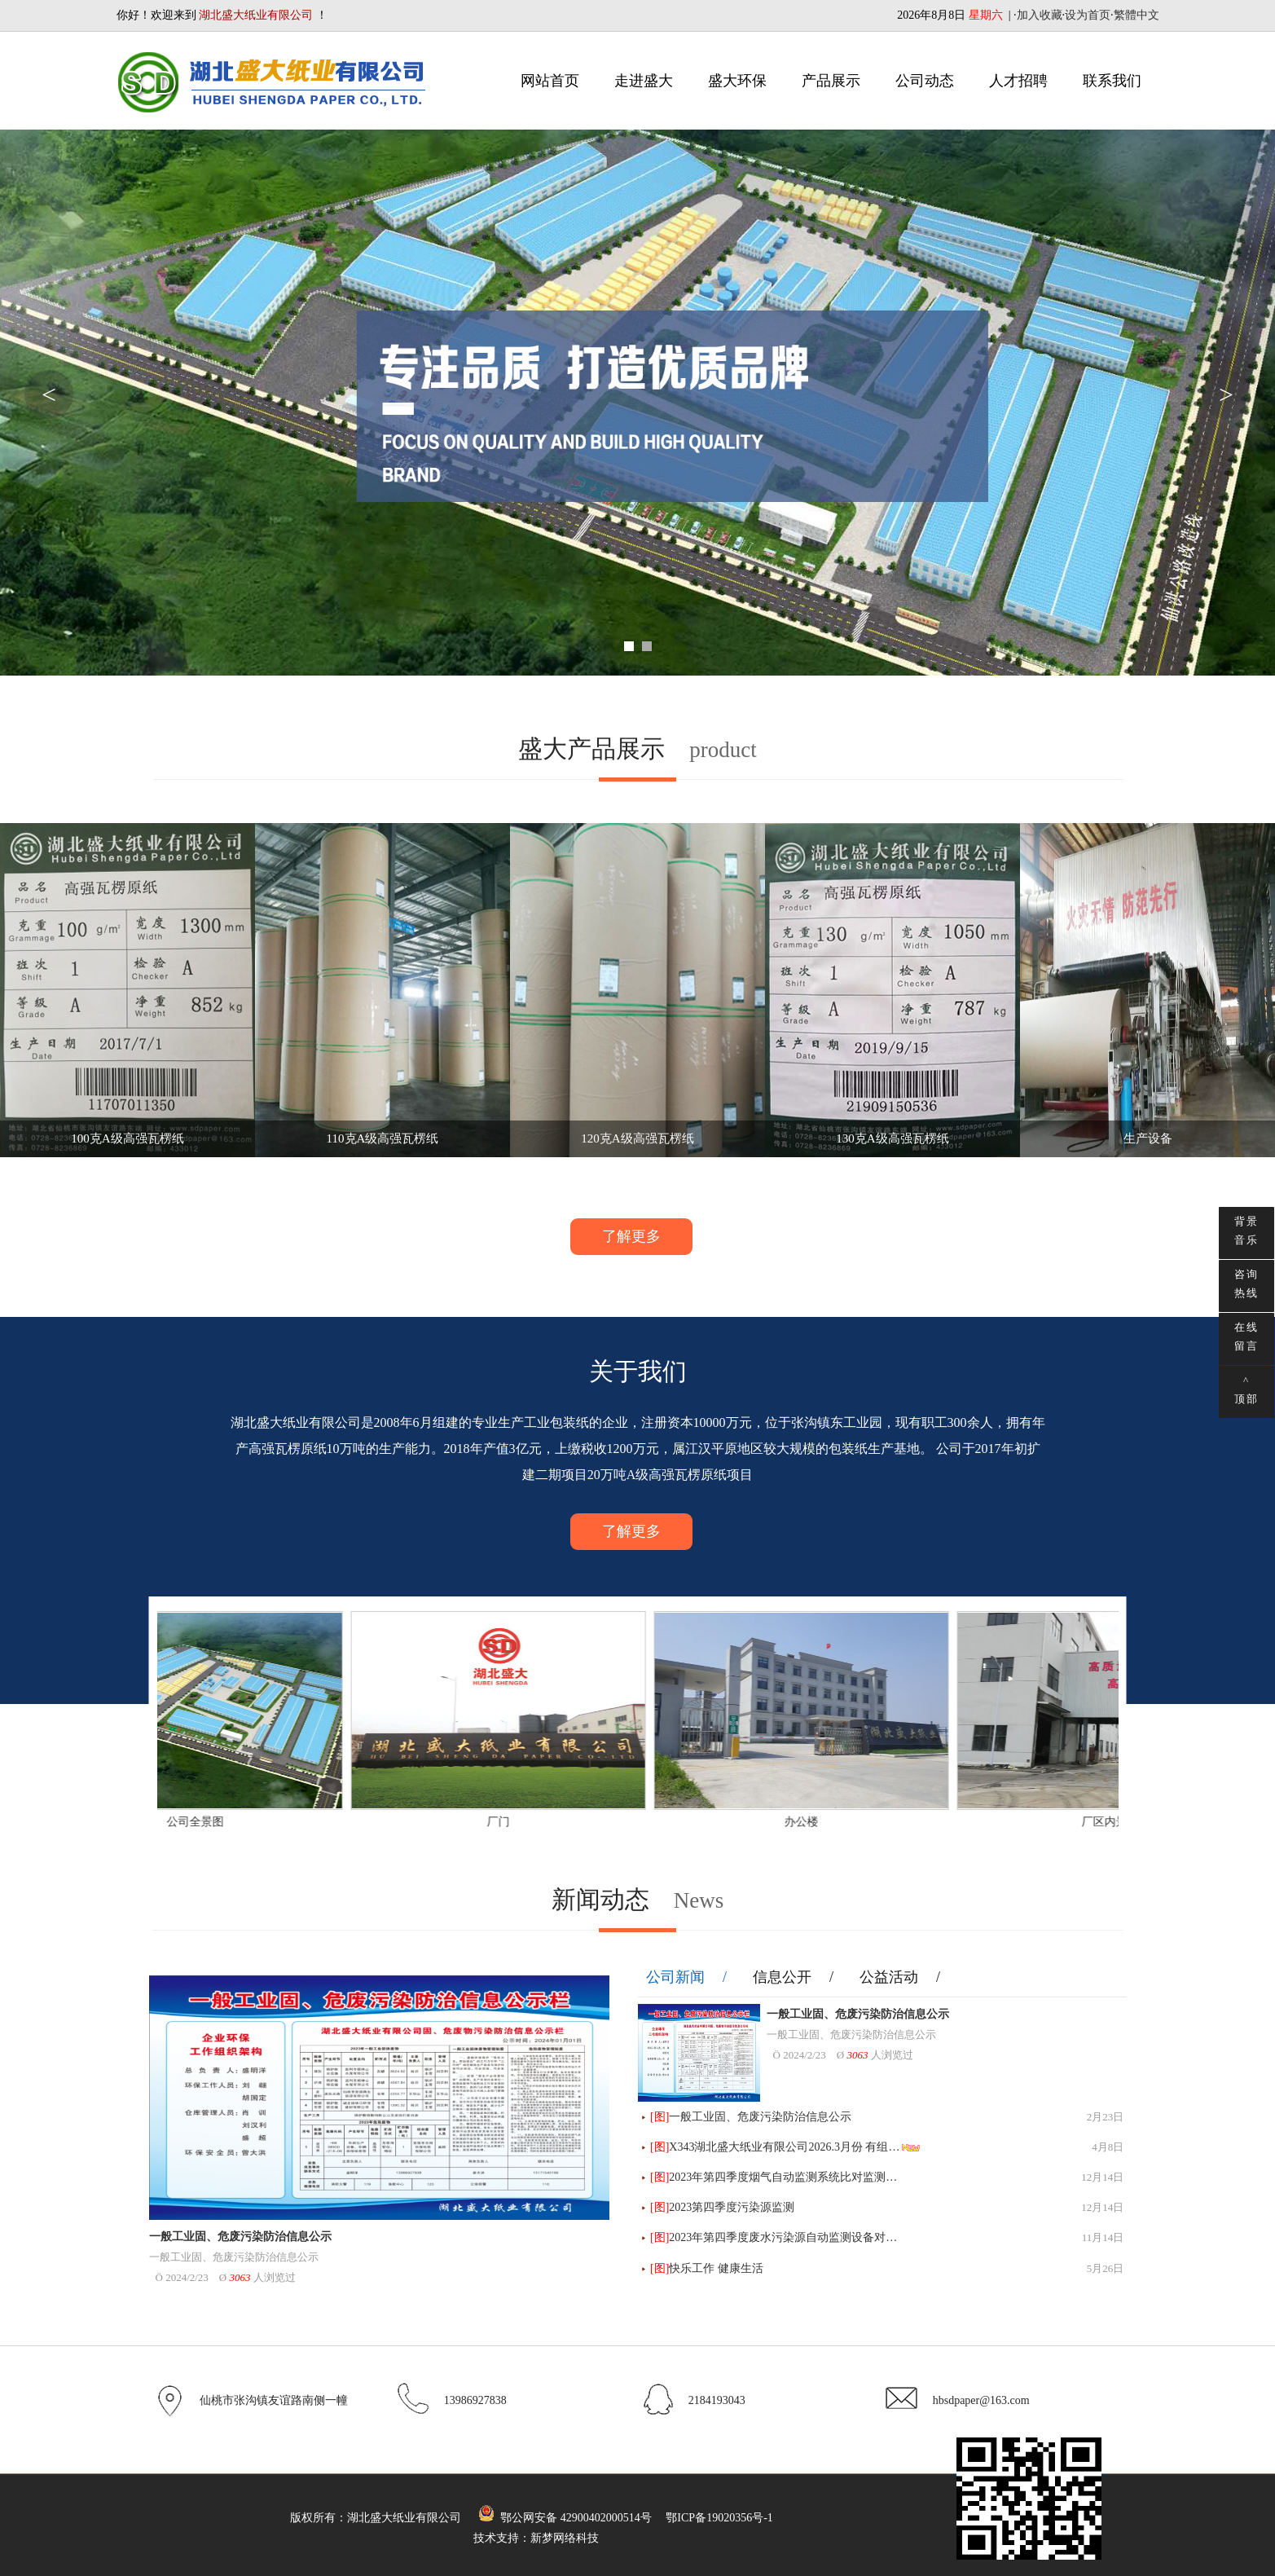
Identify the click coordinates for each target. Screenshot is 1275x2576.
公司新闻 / (687, 1977)
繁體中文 (1136, 15)
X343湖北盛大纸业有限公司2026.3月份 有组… (784, 2147)
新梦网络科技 (564, 2538)
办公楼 (856, 1822)
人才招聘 (1018, 81)
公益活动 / (900, 1977)
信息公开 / (793, 1977)
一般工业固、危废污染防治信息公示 (240, 2236)
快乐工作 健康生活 (716, 2268)
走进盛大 (643, 81)
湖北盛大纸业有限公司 (404, 2518)
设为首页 (1087, 15)
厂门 (553, 1822)
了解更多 (631, 1236)
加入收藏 (1039, 15)
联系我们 (1112, 81)
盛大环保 (737, 81)
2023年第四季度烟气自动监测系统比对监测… (783, 2177)
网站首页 (550, 81)
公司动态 (924, 81)
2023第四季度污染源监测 (731, 2207)
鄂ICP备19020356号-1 (719, 2518)
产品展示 (831, 81)
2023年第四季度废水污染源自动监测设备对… (783, 2237)
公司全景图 (250, 1822)
